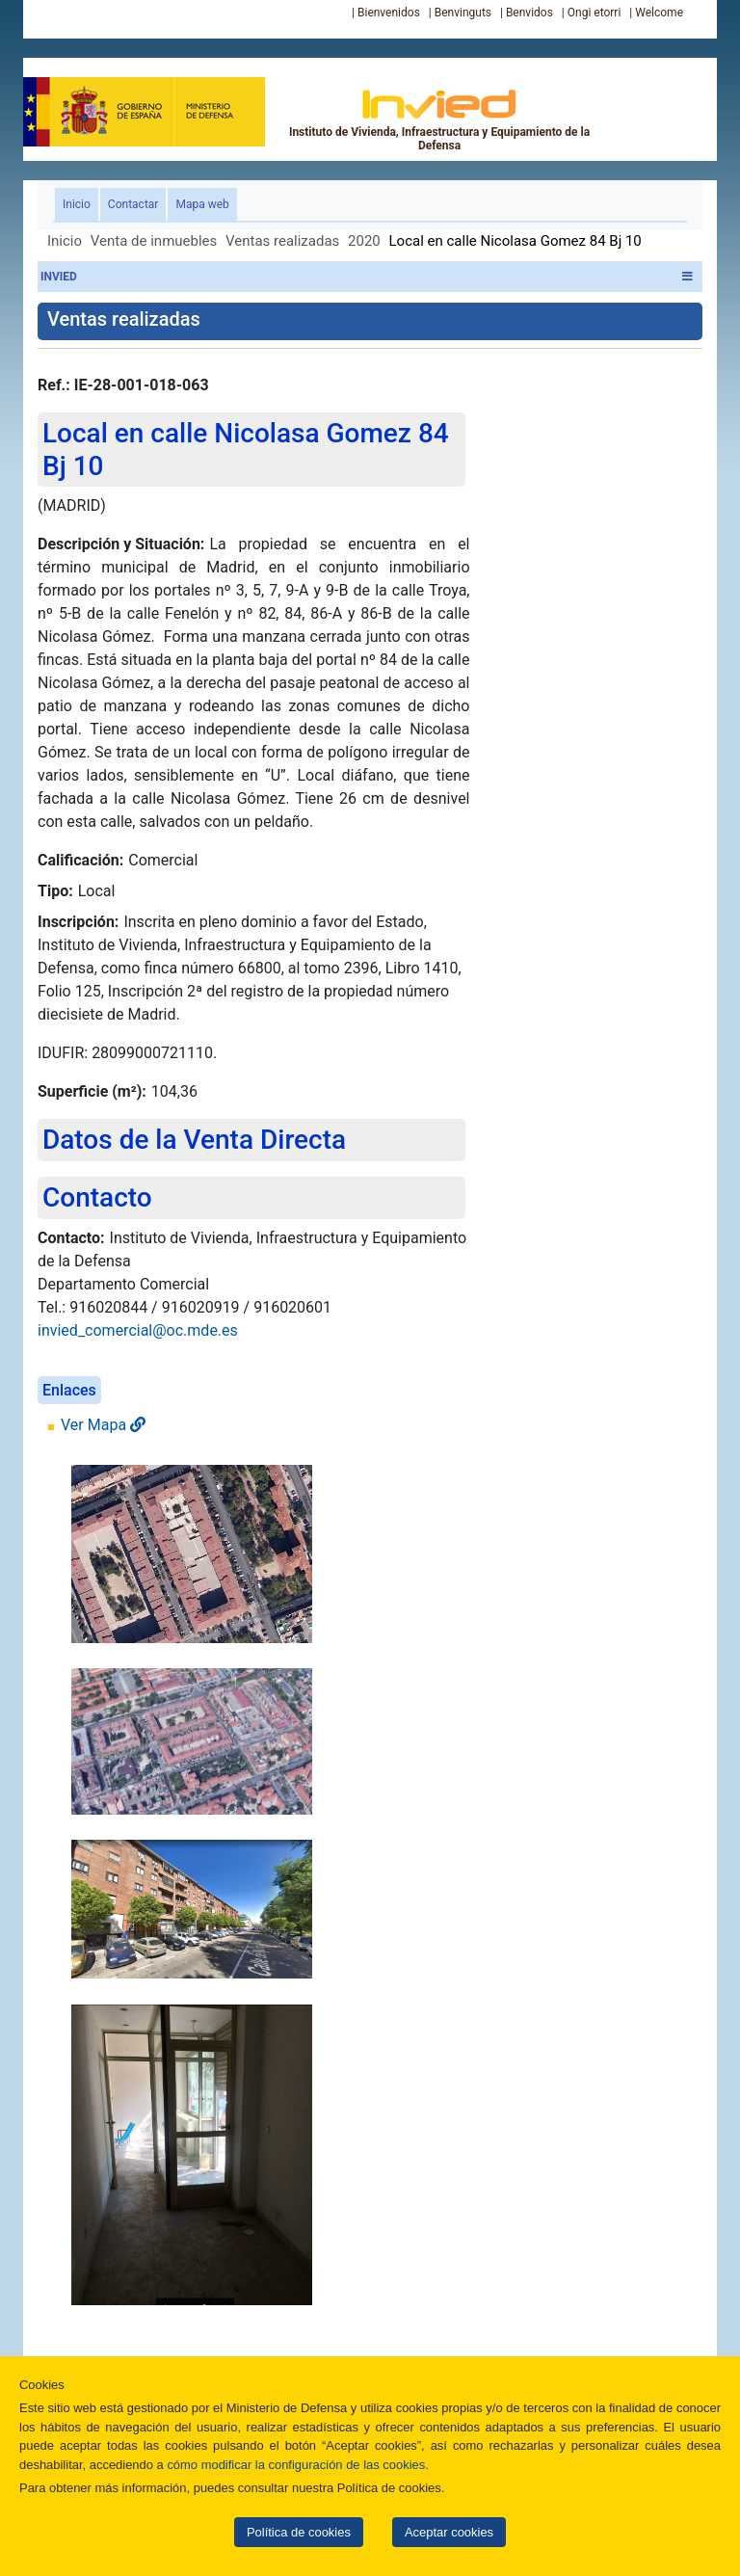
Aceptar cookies (449, 2532)
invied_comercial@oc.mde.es (138, 1330)
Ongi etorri (594, 12)
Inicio (80, 203)
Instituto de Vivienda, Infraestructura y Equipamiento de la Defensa (439, 119)
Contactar (133, 204)
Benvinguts (463, 12)
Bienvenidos (388, 12)
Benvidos (529, 12)
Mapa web (201, 204)
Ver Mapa (103, 1425)
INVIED (366, 276)
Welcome (659, 12)
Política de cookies (299, 2532)
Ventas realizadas (282, 241)
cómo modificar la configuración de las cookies (296, 2464)
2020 (364, 241)
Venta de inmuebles (154, 241)
